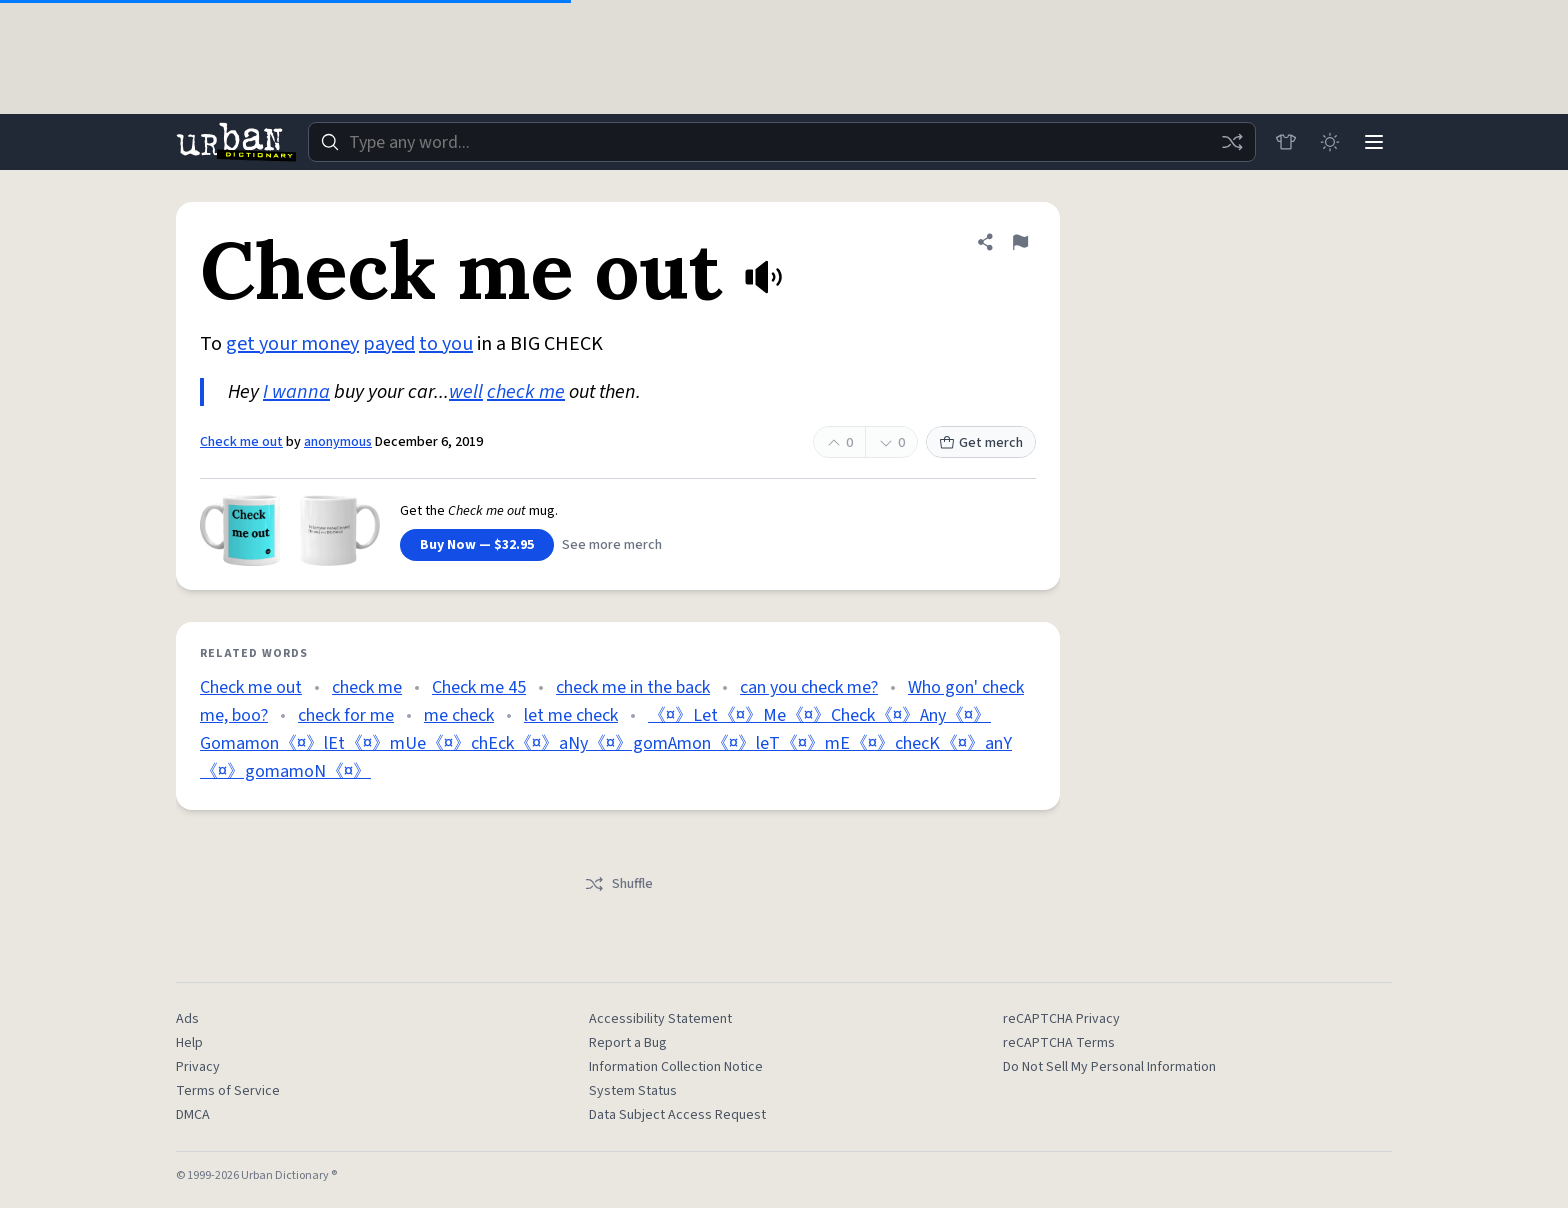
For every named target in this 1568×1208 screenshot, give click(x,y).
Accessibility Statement (660, 1019)
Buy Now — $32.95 (477, 545)
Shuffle (618, 884)
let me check (571, 715)
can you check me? (809, 687)
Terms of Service (228, 1091)
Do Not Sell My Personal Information (1109, 1067)
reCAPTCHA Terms (1059, 1043)
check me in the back (633, 687)
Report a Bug (628, 1043)
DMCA (193, 1115)
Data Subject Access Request (677, 1115)
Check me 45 (479, 687)
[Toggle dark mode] (1330, 142)
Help (189, 1043)
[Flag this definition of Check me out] (1020, 242)
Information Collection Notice (676, 1067)
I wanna (296, 392)
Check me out (241, 442)
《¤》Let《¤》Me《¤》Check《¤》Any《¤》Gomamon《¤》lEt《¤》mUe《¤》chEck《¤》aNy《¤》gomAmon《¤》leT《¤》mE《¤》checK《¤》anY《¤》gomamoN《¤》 (606, 743)
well (466, 392)
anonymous (338, 442)
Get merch (981, 443)
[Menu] (1374, 142)
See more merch (612, 545)
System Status (633, 1091)
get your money (292, 344)
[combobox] (782, 142)
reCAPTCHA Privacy (1061, 1019)
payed (389, 344)
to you (446, 344)
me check (459, 715)
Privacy (198, 1067)
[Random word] (1232, 142)
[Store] (1286, 142)
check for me (346, 715)
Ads (187, 1019)
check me (526, 392)
